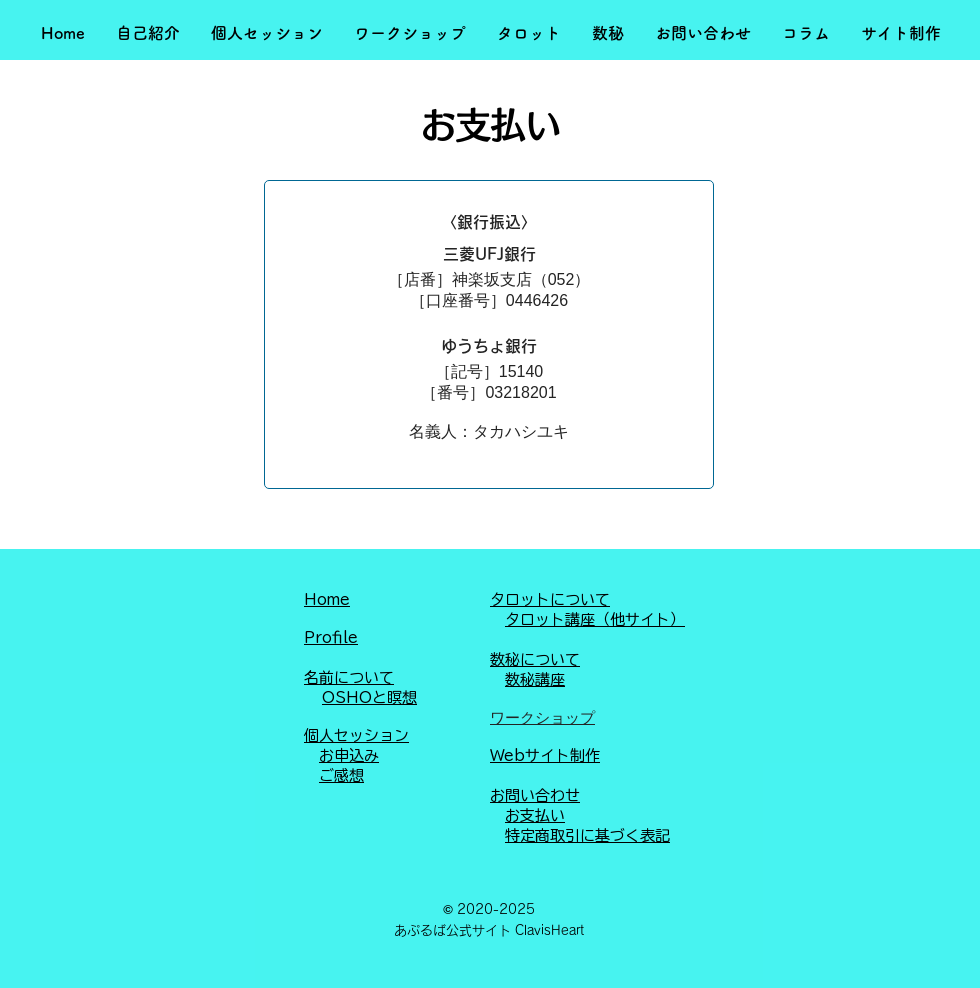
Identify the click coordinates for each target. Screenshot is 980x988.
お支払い (535, 815)
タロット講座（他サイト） (595, 619)
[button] (147, 33)
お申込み (349, 755)
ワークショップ (542, 717)
